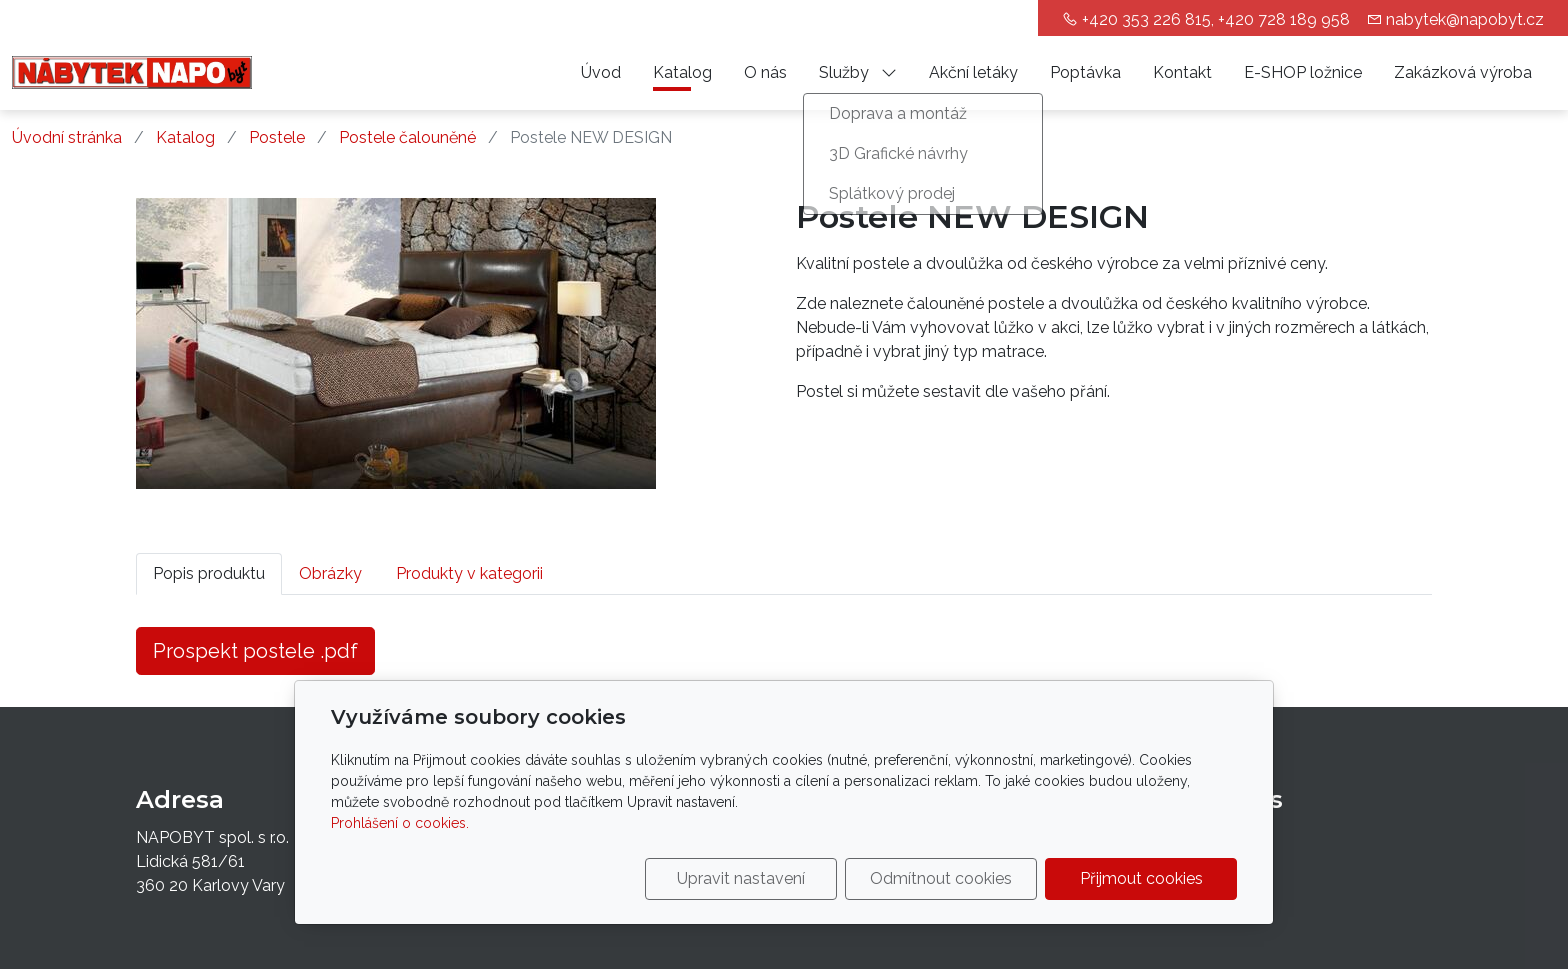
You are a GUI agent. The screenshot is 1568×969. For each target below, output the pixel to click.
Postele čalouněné (407, 137)
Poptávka (1085, 72)
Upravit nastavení (741, 878)
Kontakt (1182, 72)
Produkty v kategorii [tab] (469, 573)
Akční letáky (973, 72)
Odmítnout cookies (941, 878)
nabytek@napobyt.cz (1465, 19)
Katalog (682, 72)
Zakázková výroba (1463, 72)
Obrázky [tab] (330, 573)
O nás (765, 72)
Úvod (601, 72)
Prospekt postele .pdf (255, 651)
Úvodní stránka (67, 137)
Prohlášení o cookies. (400, 823)
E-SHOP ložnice (1303, 72)
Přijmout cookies (1141, 878)
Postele (277, 137)
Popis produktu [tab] (209, 573)
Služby (858, 72)
